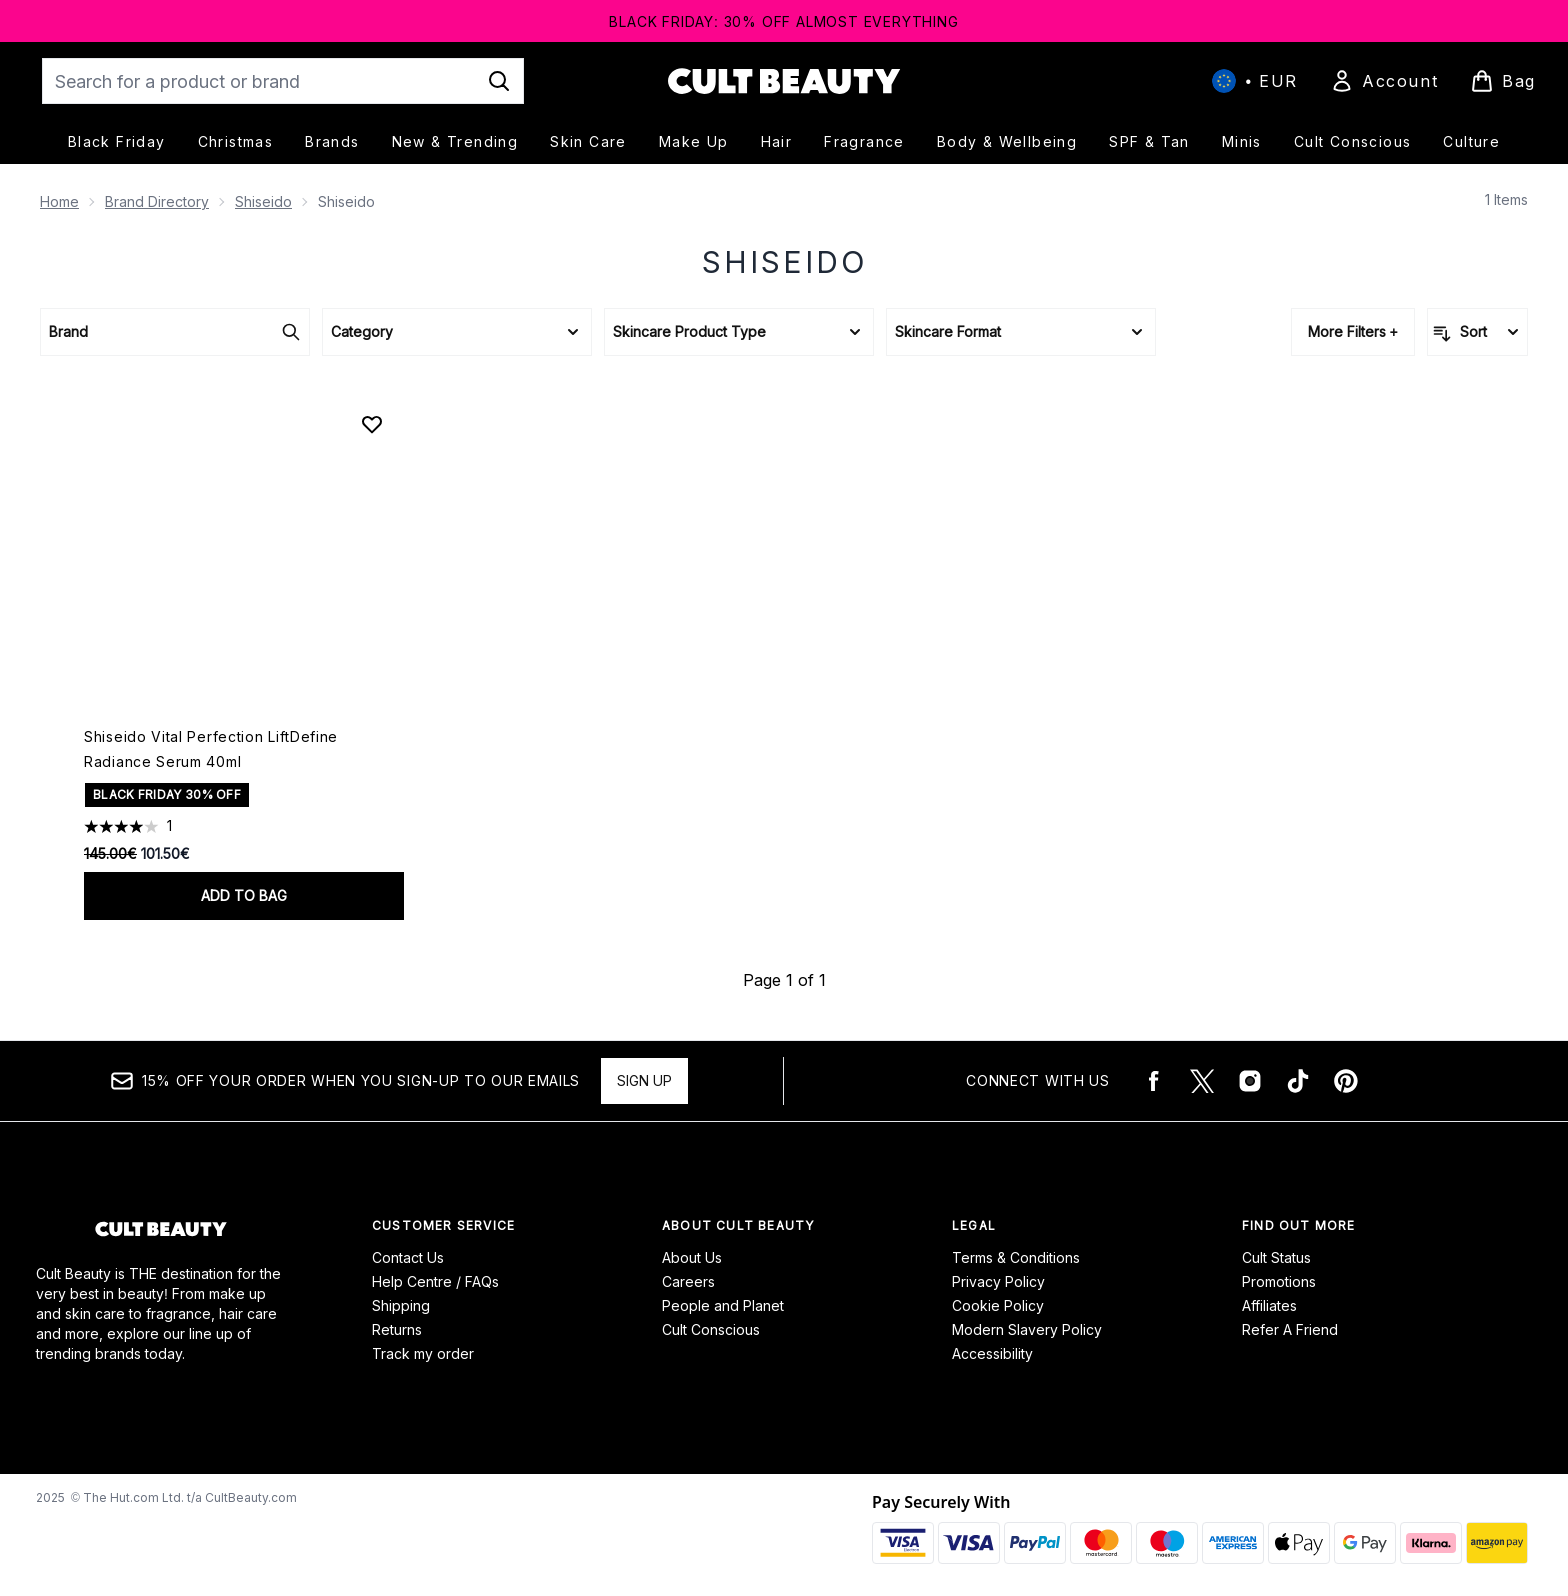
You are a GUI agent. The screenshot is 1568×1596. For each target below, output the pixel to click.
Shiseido (263, 201)
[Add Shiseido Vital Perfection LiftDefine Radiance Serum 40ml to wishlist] (372, 424)
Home (59, 201)
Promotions (1279, 1281)
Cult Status (1276, 1257)
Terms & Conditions (1016, 1257)
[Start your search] (283, 81)
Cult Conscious (711, 1329)
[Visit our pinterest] (1346, 1081)
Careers (688, 1281)
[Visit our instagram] (1250, 1081)
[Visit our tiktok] (1298, 1081)
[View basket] (1503, 81)
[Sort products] (1477, 332)
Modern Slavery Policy (1027, 1329)
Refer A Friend (1290, 1329)
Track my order (423, 1353)
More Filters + (1353, 331)
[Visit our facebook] (1154, 1081)
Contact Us (408, 1257)
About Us (692, 1257)
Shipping (401, 1305)
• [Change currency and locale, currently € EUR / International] (1255, 81)
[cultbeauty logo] (784, 81)
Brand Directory (157, 201)
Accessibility (992, 1353)
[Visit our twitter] (1202, 1081)
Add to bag (244, 895)
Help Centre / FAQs (435, 1281)
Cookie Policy (998, 1305)
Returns (397, 1329)
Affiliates (1269, 1305)
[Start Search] (499, 81)
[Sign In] (1384, 81)
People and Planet (723, 1305)
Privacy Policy (998, 1281)
